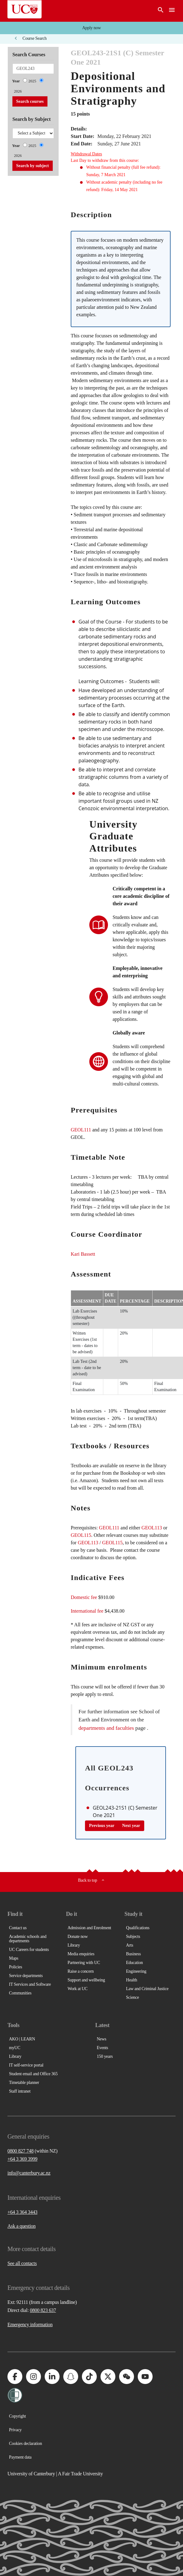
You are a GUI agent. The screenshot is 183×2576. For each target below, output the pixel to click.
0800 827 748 (20, 2151)
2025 (32, 81)
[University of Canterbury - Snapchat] (70, 2376)
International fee (87, 1611)
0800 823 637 (43, 2310)
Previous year (101, 1825)
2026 (18, 91)
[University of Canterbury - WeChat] (126, 2376)
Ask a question (21, 2226)
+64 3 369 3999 (22, 2159)
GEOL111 (81, 1129)
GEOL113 (151, 1527)
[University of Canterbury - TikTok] (89, 2376)
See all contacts (22, 2263)
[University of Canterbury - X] (107, 2376)
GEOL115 (81, 1535)
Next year (131, 1825)
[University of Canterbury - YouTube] (145, 2376)
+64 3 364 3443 (22, 2212)
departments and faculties (106, 1728)
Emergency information (29, 2324)
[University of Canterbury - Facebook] (14, 2376)
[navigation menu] (172, 10)
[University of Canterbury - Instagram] (33, 2376)
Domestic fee (84, 1597)
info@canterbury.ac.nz (28, 2173)
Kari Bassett (83, 1254)
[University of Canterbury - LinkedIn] (52, 2376)
